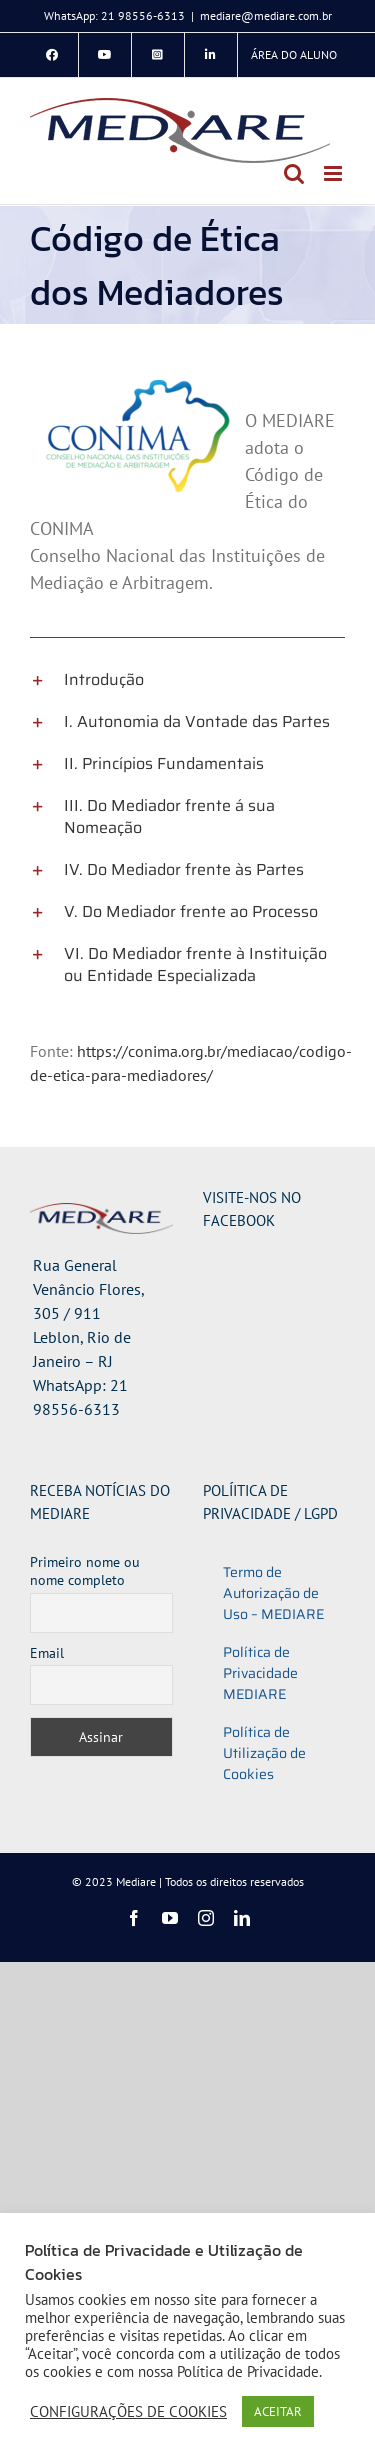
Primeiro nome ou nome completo (85, 1571)
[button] (187, 680)
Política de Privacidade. (249, 2371)
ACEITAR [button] (278, 2411)
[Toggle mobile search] (294, 173)
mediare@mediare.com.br (266, 15)
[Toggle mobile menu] (334, 173)
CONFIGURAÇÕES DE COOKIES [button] (128, 2412)
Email (47, 1653)
